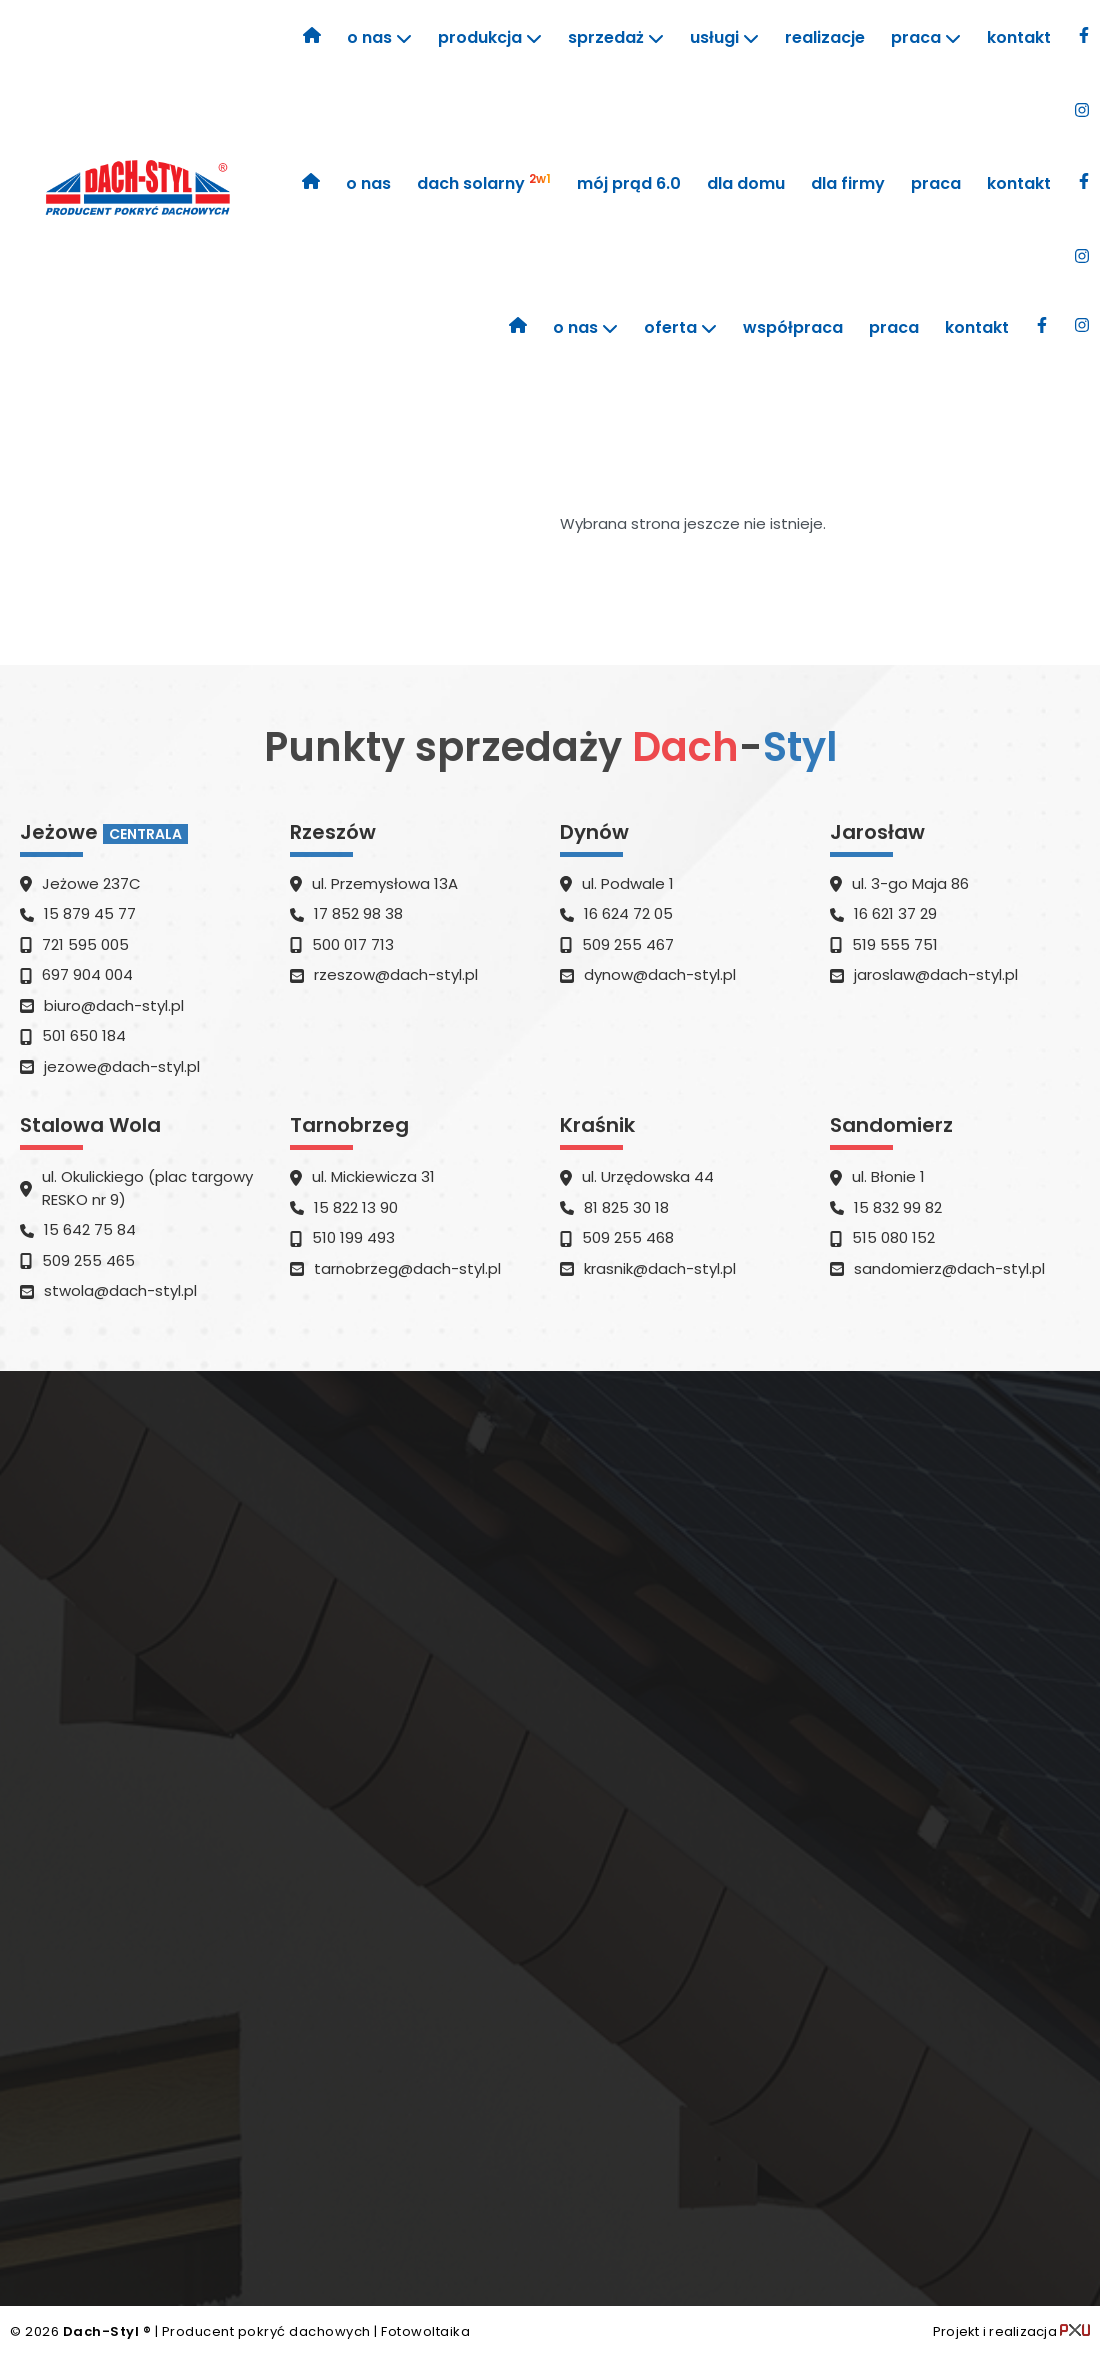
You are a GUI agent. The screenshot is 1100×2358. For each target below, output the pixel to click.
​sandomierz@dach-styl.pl (949, 1268)
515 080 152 (893, 1237)
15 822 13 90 (356, 1207)
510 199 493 (353, 1237)
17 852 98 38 (358, 913)
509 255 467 (628, 944)
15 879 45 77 (90, 913)
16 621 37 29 (895, 913)
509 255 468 (628, 1237)
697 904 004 (87, 974)
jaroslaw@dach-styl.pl (936, 974)
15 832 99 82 (898, 1207)
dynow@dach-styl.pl (660, 974)
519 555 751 (895, 944)
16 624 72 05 (628, 913)
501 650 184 (84, 1035)
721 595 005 (85, 944)
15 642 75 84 (90, 1229)
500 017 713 (353, 944)
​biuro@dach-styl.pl (114, 1005)
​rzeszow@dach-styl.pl (396, 974)
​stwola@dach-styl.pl (120, 1290)
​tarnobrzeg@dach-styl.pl (407, 1268)
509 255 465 (88, 1260)
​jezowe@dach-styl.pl (122, 1066)
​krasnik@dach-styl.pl (660, 1268)
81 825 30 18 (626, 1207)
